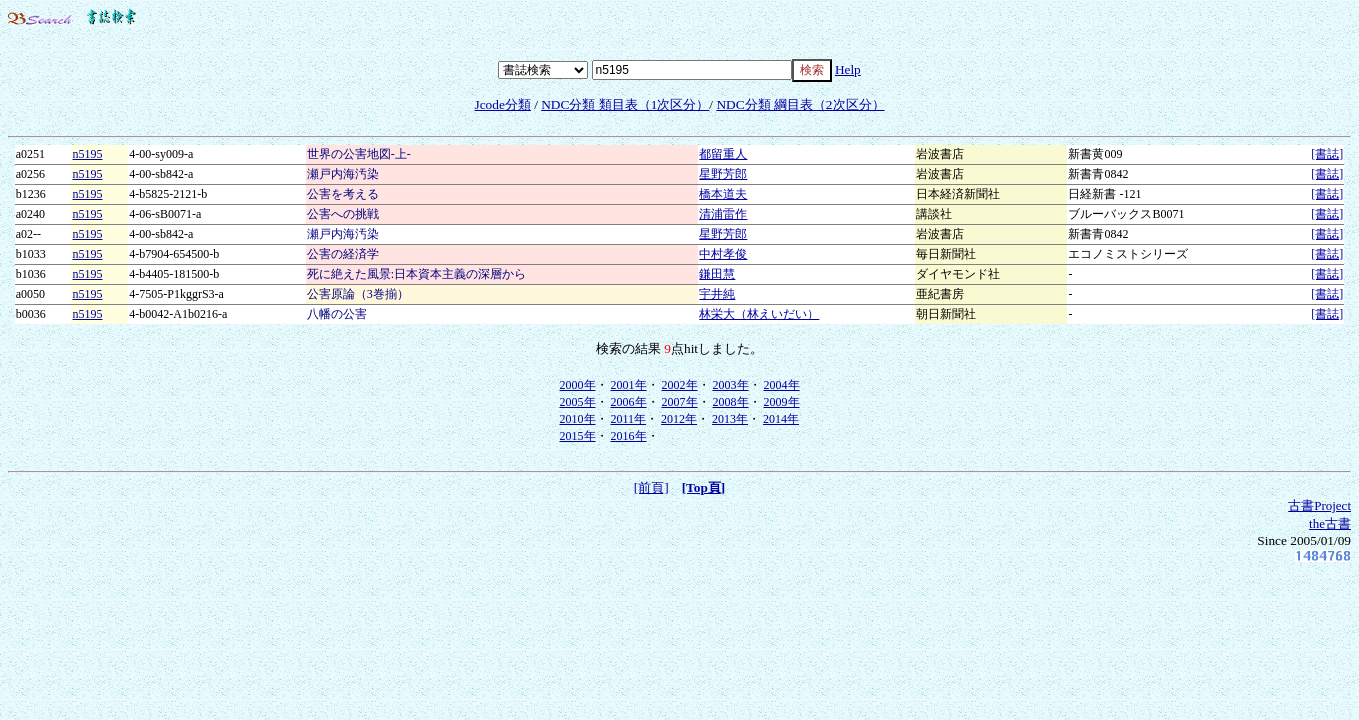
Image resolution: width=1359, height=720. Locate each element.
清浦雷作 (723, 214)
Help (848, 69)
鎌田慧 (717, 274)
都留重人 (723, 154)
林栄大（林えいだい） (759, 314)
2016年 (629, 436)
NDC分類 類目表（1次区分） (625, 104)
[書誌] (1327, 154)
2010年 (578, 419)
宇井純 (717, 294)
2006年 (629, 402)
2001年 (629, 385)
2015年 (578, 436)
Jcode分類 (502, 104)
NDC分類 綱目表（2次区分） (800, 104)
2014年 (781, 419)
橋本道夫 (723, 194)
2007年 (680, 402)
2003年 (731, 385)
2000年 (578, 385)
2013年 (730, 419)
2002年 (680, 385)
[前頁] (651, 487)
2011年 (629, 419)
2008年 (731, 402)
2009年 (782, 402)
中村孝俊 (723, 254)
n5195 (87, 154)
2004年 (782, 385)
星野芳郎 (723, 174)
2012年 (679, 419)
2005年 (578, 402)
